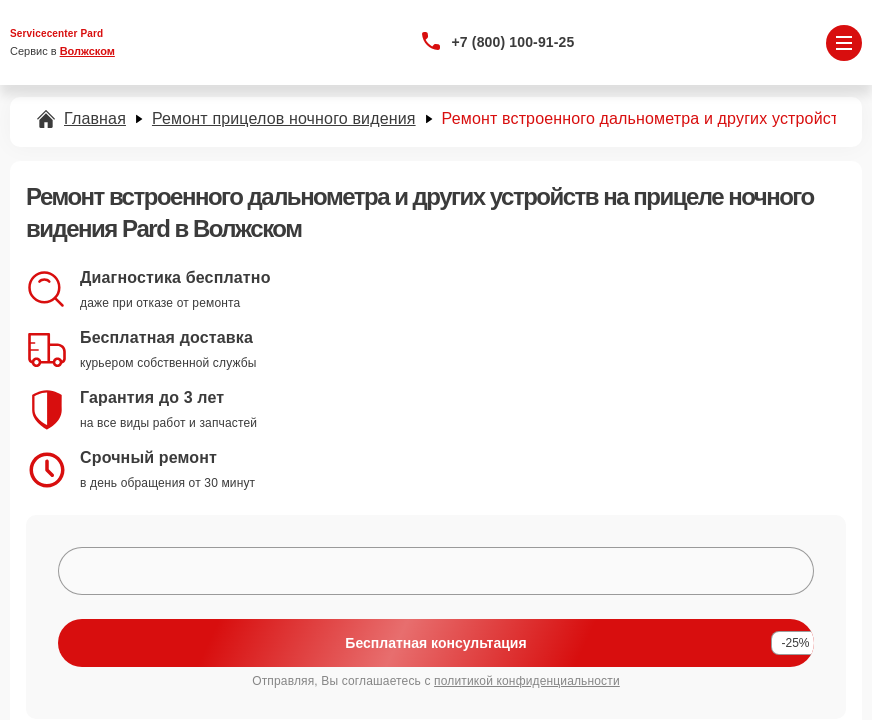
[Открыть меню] (844, 43)
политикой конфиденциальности (527, 681)
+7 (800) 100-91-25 (513, 42)
